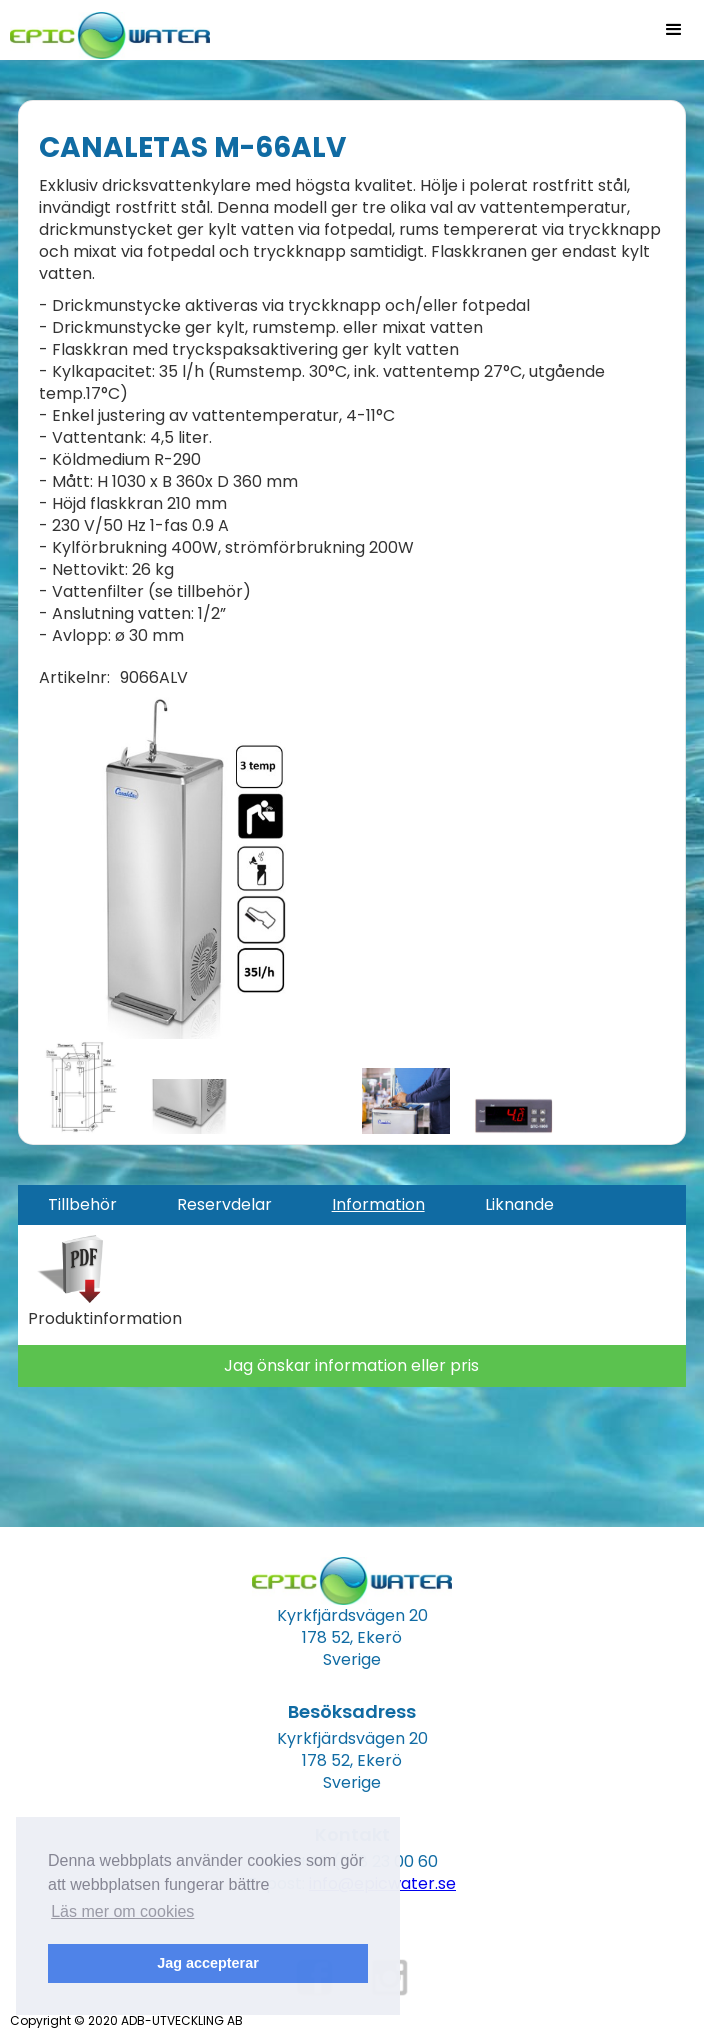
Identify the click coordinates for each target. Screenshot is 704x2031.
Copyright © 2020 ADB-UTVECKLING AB (126, 2020)
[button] (674, 30)
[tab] (82, 1205)
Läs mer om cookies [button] (122, 1911)
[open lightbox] (173, 864)
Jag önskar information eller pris (351, 1365)
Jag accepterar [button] (208, 1963)
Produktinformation (105, 1319)
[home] (105, 29)
